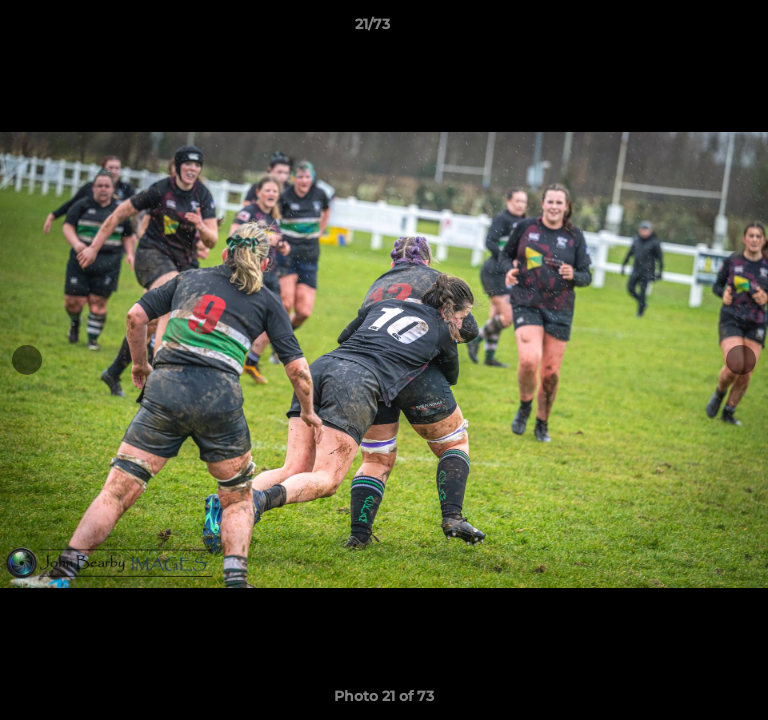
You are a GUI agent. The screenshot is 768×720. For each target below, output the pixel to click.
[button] (696, 29)
